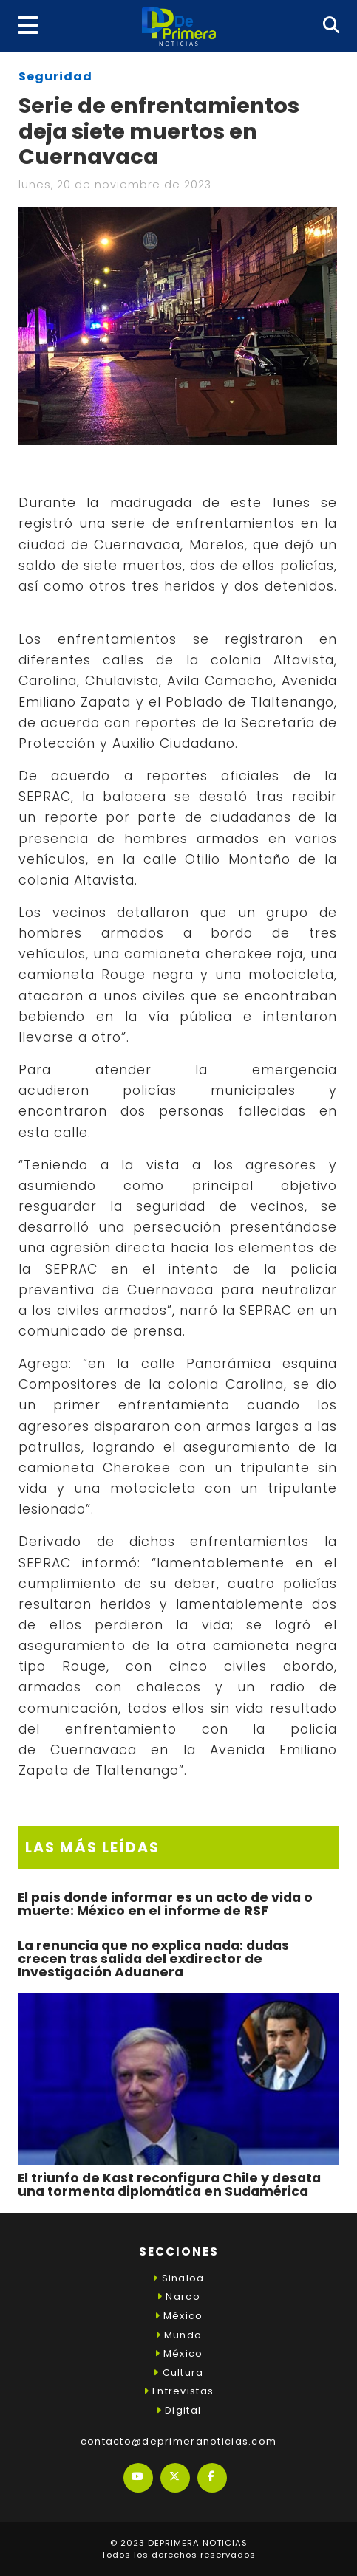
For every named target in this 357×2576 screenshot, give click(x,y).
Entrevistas (178, 2391)
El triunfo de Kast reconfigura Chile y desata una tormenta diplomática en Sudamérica (169, 2184)
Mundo (179, 2335)
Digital (178, 2410)
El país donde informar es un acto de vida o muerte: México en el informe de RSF (165, 1904)
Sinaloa (178, 2278)
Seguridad (55, 76)
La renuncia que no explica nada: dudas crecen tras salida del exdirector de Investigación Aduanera (153, 1958)
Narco (178, 2296)
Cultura (178, 2372)
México (178, 2315)
